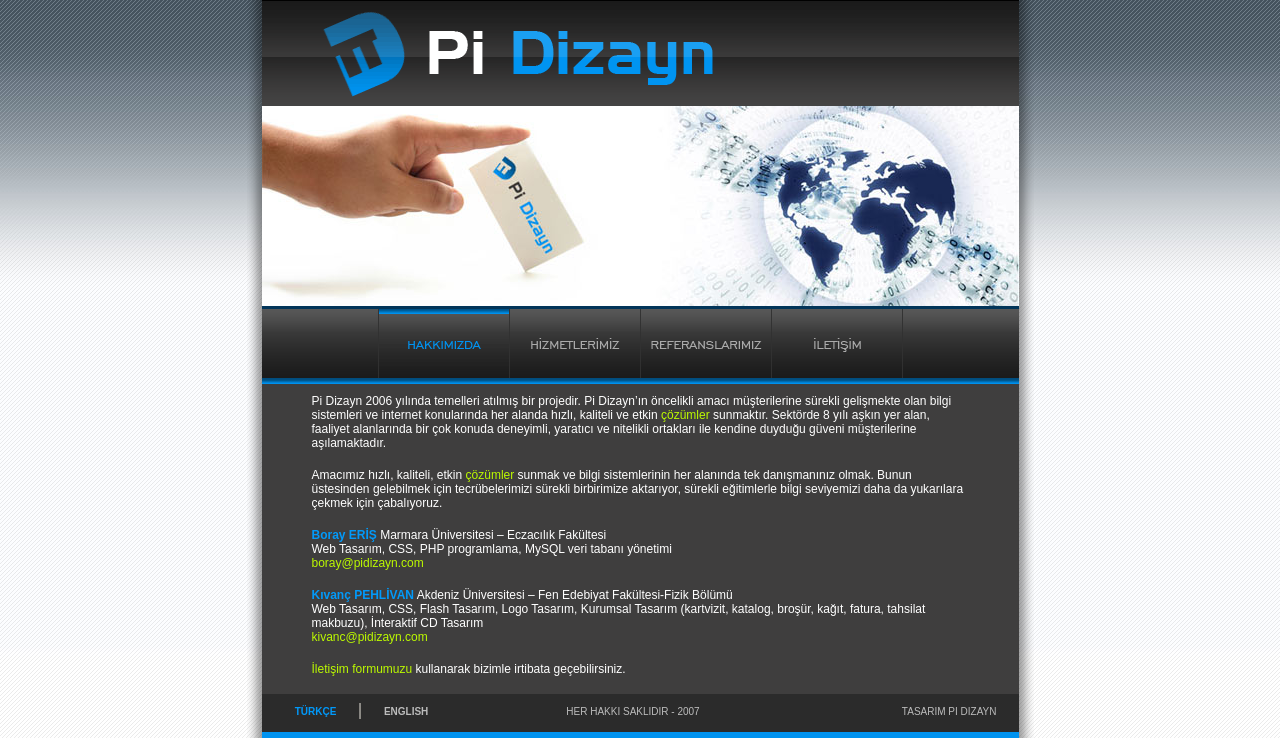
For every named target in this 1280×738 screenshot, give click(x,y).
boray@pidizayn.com (368, 563)
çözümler (685, 415)
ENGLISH (406, 711)
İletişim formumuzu (362, 669)
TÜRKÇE (316, 711)
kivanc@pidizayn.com (370, 637)
